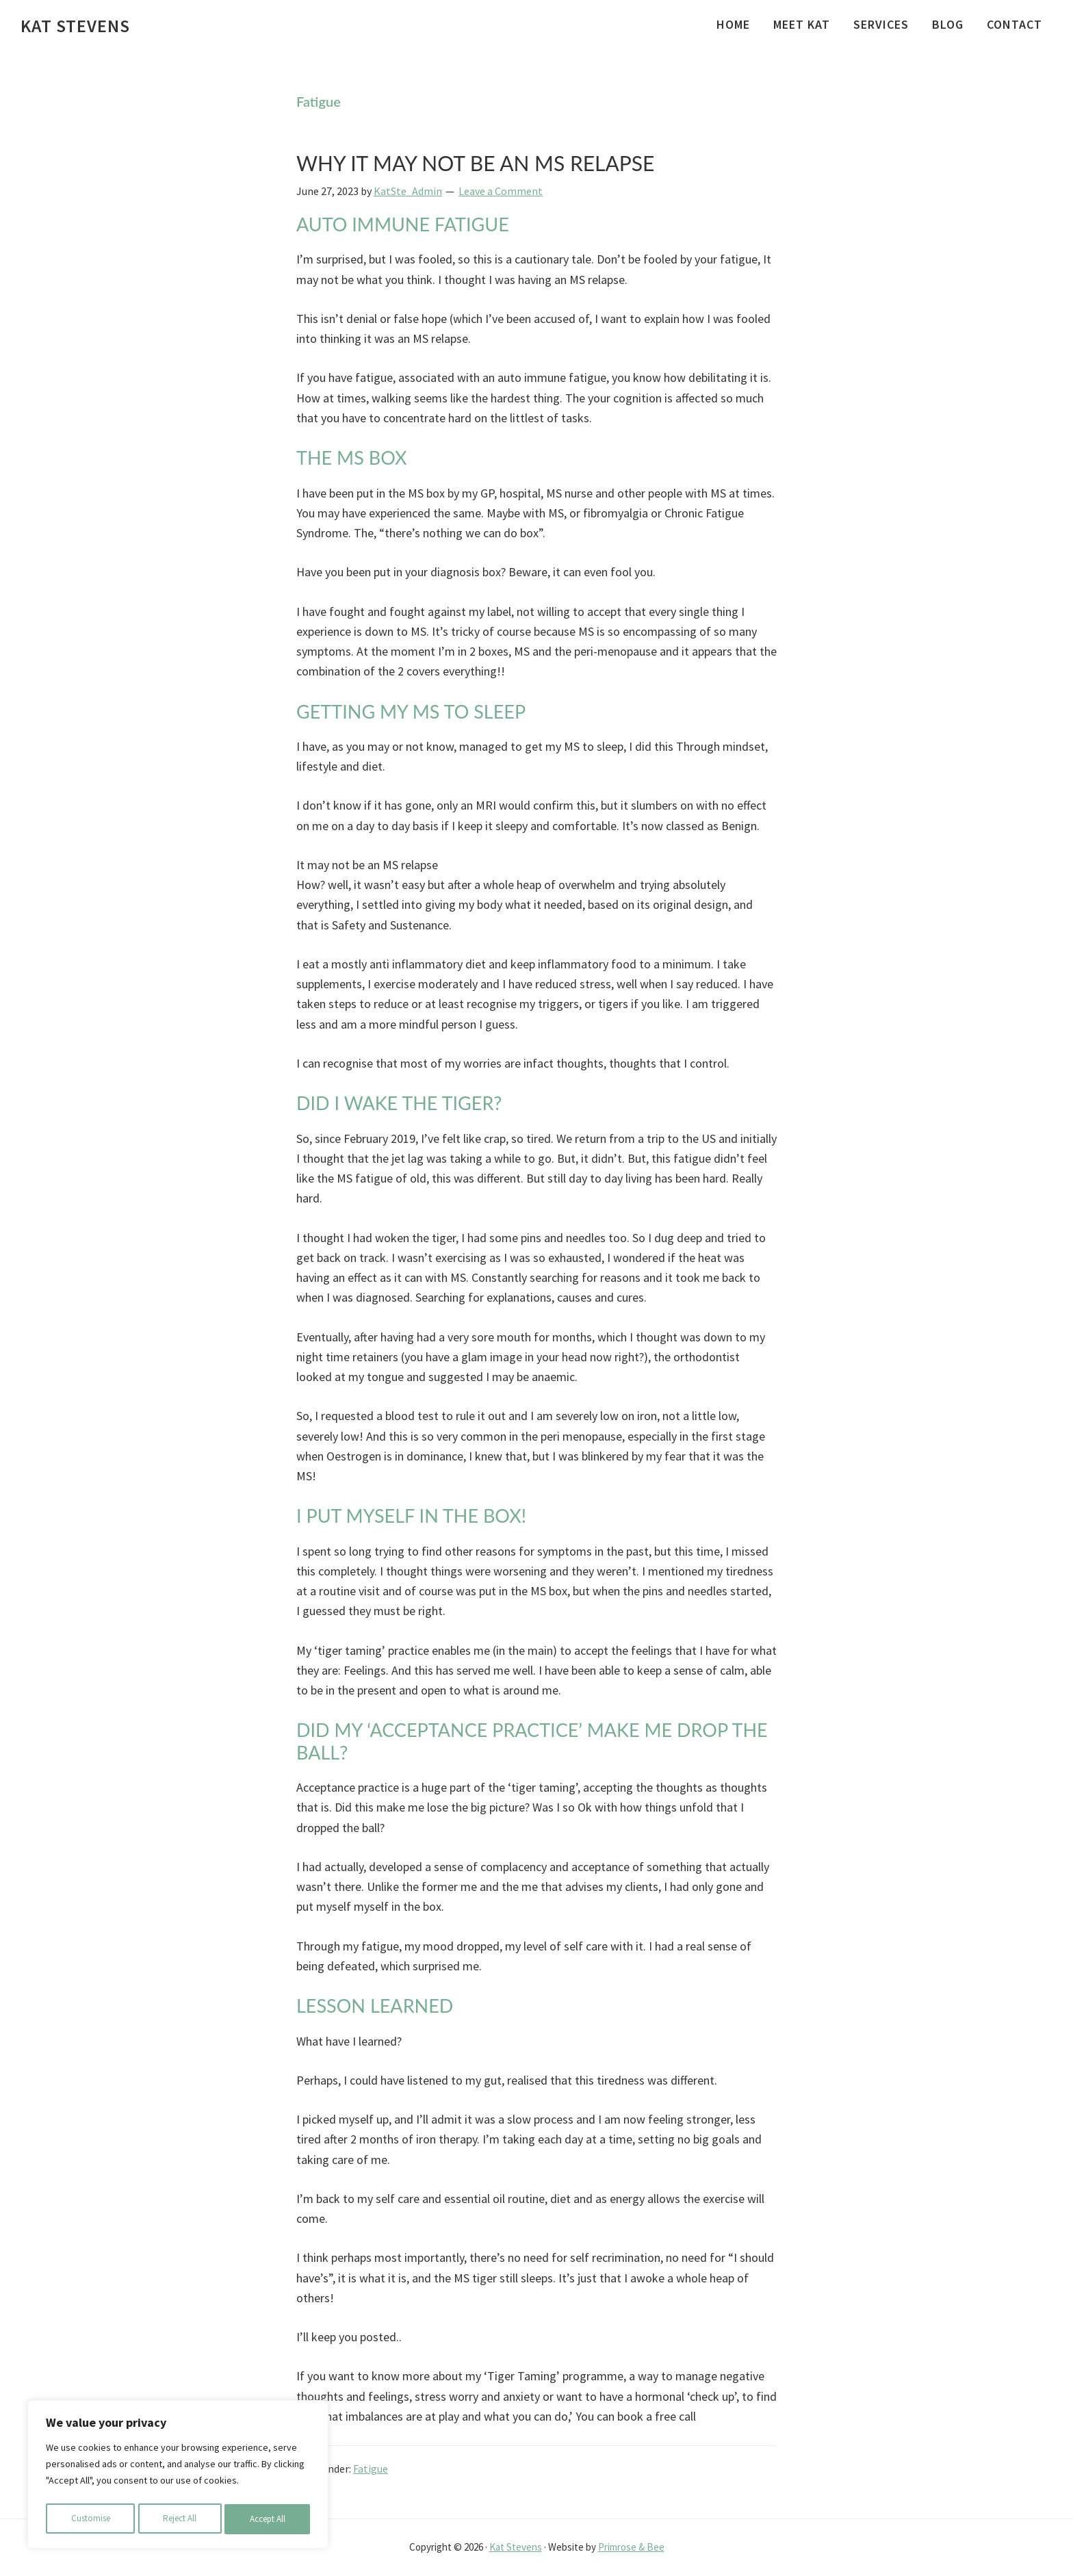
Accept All (267, 2519)
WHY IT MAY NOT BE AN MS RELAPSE (475, 163)
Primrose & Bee (631, 2546)
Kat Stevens (75, 25)
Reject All (179, 2519)
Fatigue (370, 2468)
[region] (177, 2477)
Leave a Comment (500, 191)
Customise (90, 2519)
